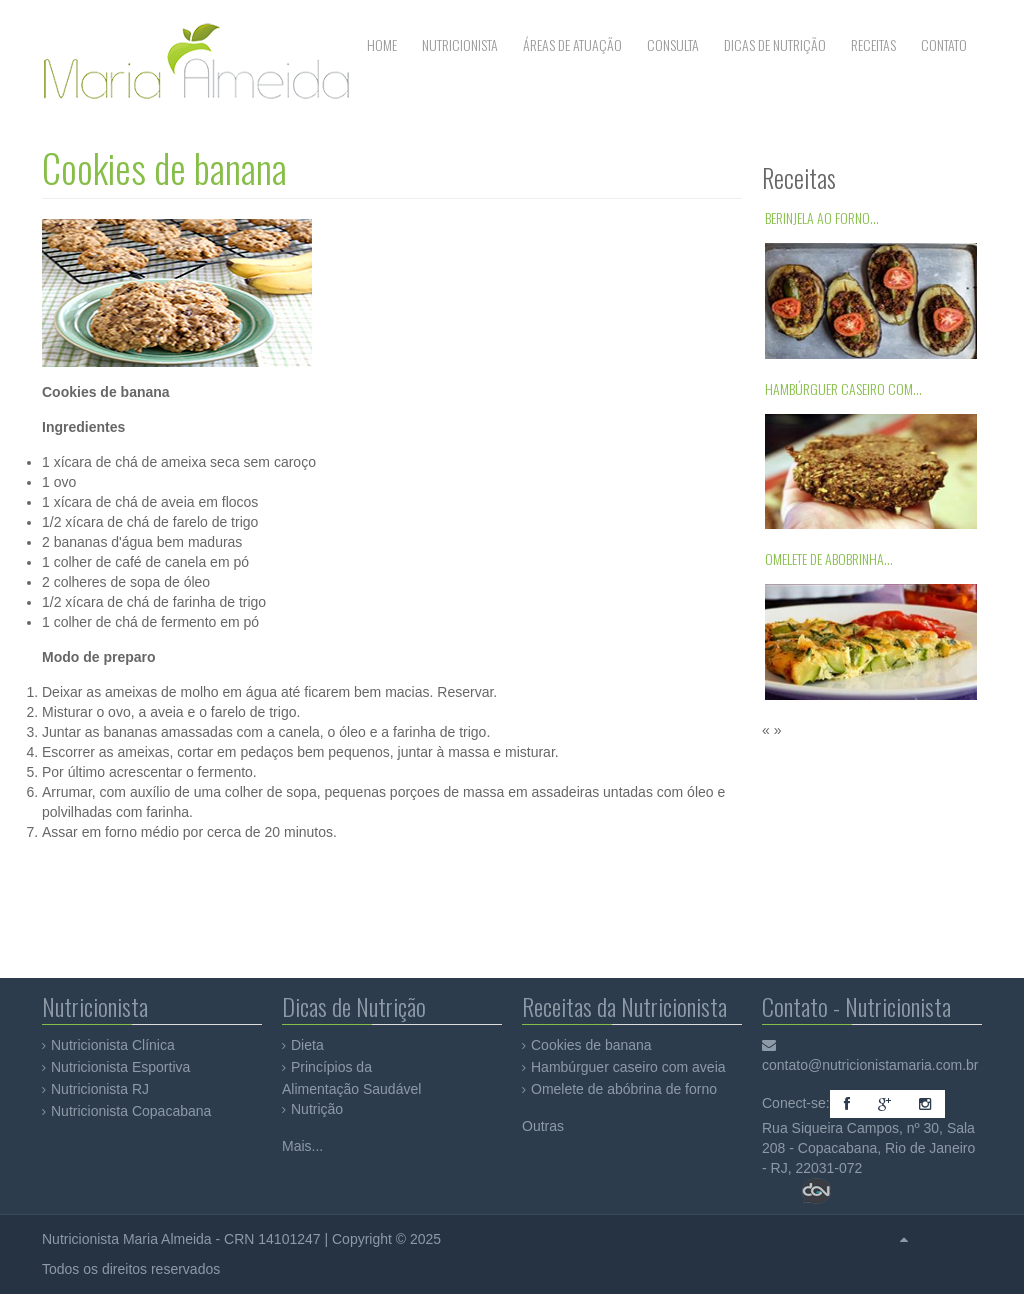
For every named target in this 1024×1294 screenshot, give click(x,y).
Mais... (302, 1146)
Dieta (307, 1045)
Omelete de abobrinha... (829, 558)
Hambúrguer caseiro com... (843, 388)
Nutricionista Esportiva (120, 1067)
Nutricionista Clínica (113, 1045)
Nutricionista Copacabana (131, 1111)
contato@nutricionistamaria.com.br (870, 1065)
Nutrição (317, 1109)
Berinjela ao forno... (822, 217)
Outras (543, 1126)
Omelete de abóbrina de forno (624, 1089)
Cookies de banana (164, 167)
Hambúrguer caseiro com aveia (628, 1067)
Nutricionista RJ (100, 1089)
